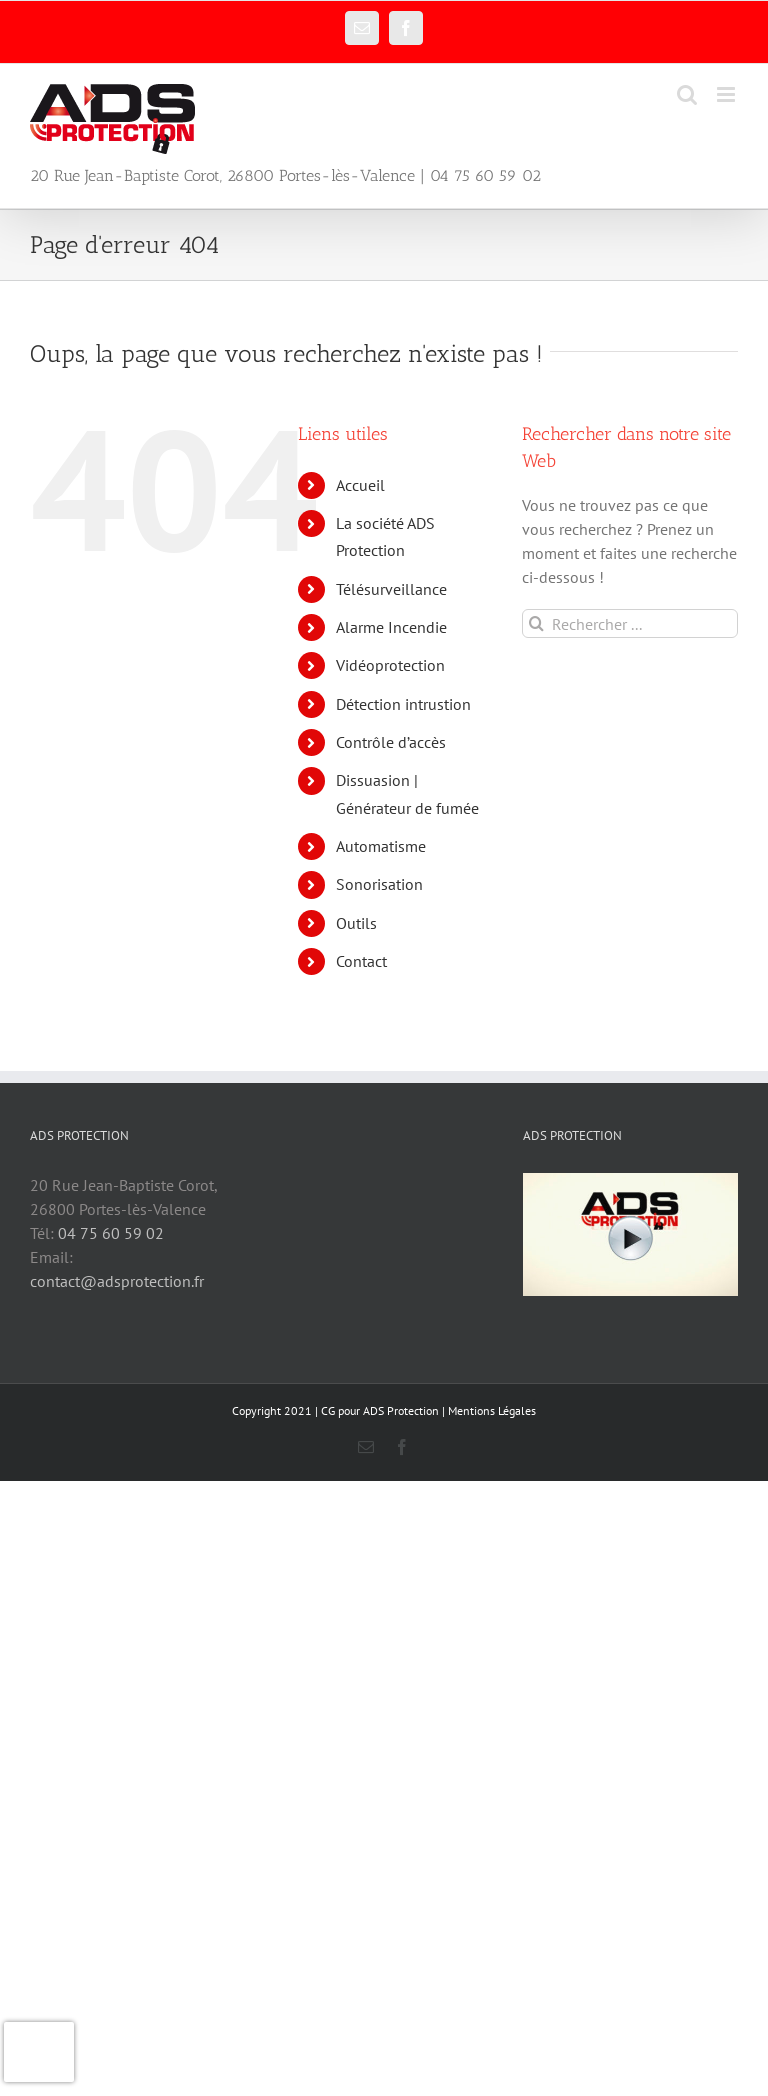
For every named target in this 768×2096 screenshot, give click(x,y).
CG (328, 1410)
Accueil (360, 485)
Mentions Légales (492, 1410)
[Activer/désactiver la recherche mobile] (687, 94)
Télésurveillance (391, 589)
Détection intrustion (403, 704)
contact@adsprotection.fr (117, 1281)
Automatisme (381, 846)
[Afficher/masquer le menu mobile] (727, 94)
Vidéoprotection (390, 665)
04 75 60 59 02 (111, 1233)
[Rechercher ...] (630, 623)
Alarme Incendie (391, 627)
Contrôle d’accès (391, 742)
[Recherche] (536, 623)
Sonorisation (379, 884)
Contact (361, 961)
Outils (356, 923)
